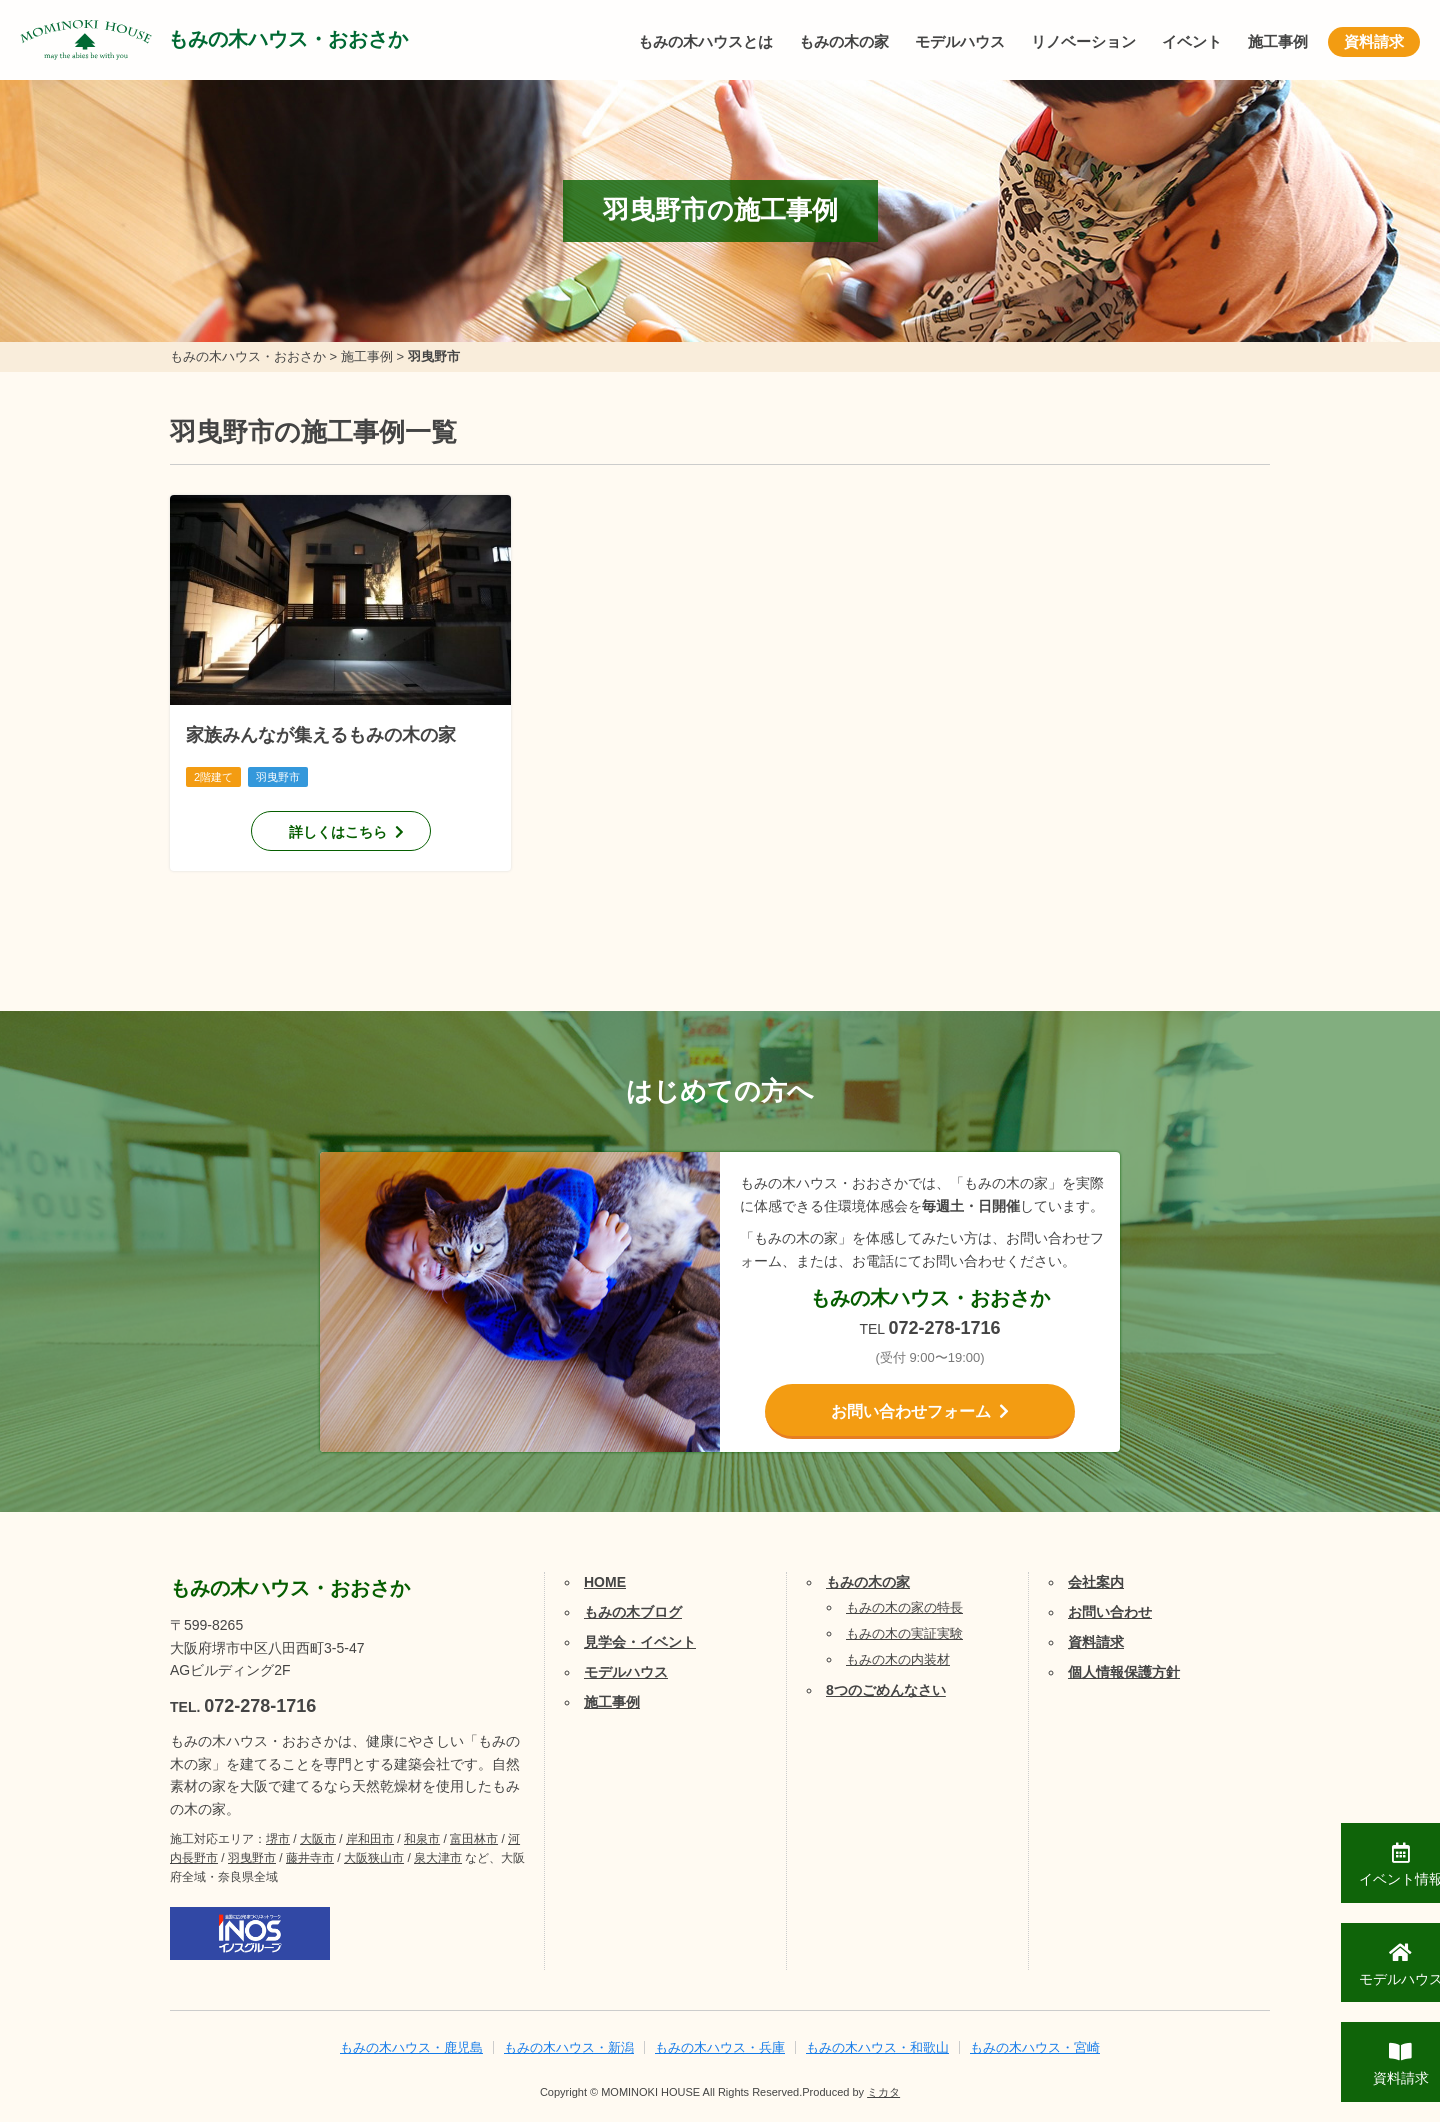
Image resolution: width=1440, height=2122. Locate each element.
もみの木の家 (844, 41)
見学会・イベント (640, 1642)
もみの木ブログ (633, 1612)
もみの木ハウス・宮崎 (1035, 2047)
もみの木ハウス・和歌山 (877, 2047)
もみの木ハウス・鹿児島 (411, 2047)
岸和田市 (370, 1839)
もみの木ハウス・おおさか (290, 40)
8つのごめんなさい (886, 1690)
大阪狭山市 (374, 1858)
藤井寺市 (310, 1858)
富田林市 (474, 1839)
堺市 (278, 1839)
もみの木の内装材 (898, 1659)
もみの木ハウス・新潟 (569, 2047)
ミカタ (883, 2092)
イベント (1192, 41)
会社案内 (1096, 1582)
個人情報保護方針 (1124, 1672)
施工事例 (1278, 41)
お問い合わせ (1110, 1612)
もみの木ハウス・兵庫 (720, 2047)
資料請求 (1374, 41)
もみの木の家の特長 (904, 1607)
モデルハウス (960, 41)
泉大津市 (438, 1858)
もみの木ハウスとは (705, 41)
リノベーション (1083, 41)
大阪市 (318, 1839)
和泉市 (422, 1839)
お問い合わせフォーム (911, 1411)
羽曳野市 (252, 1858)
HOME (605, 1582)
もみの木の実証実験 (904, 1633)
